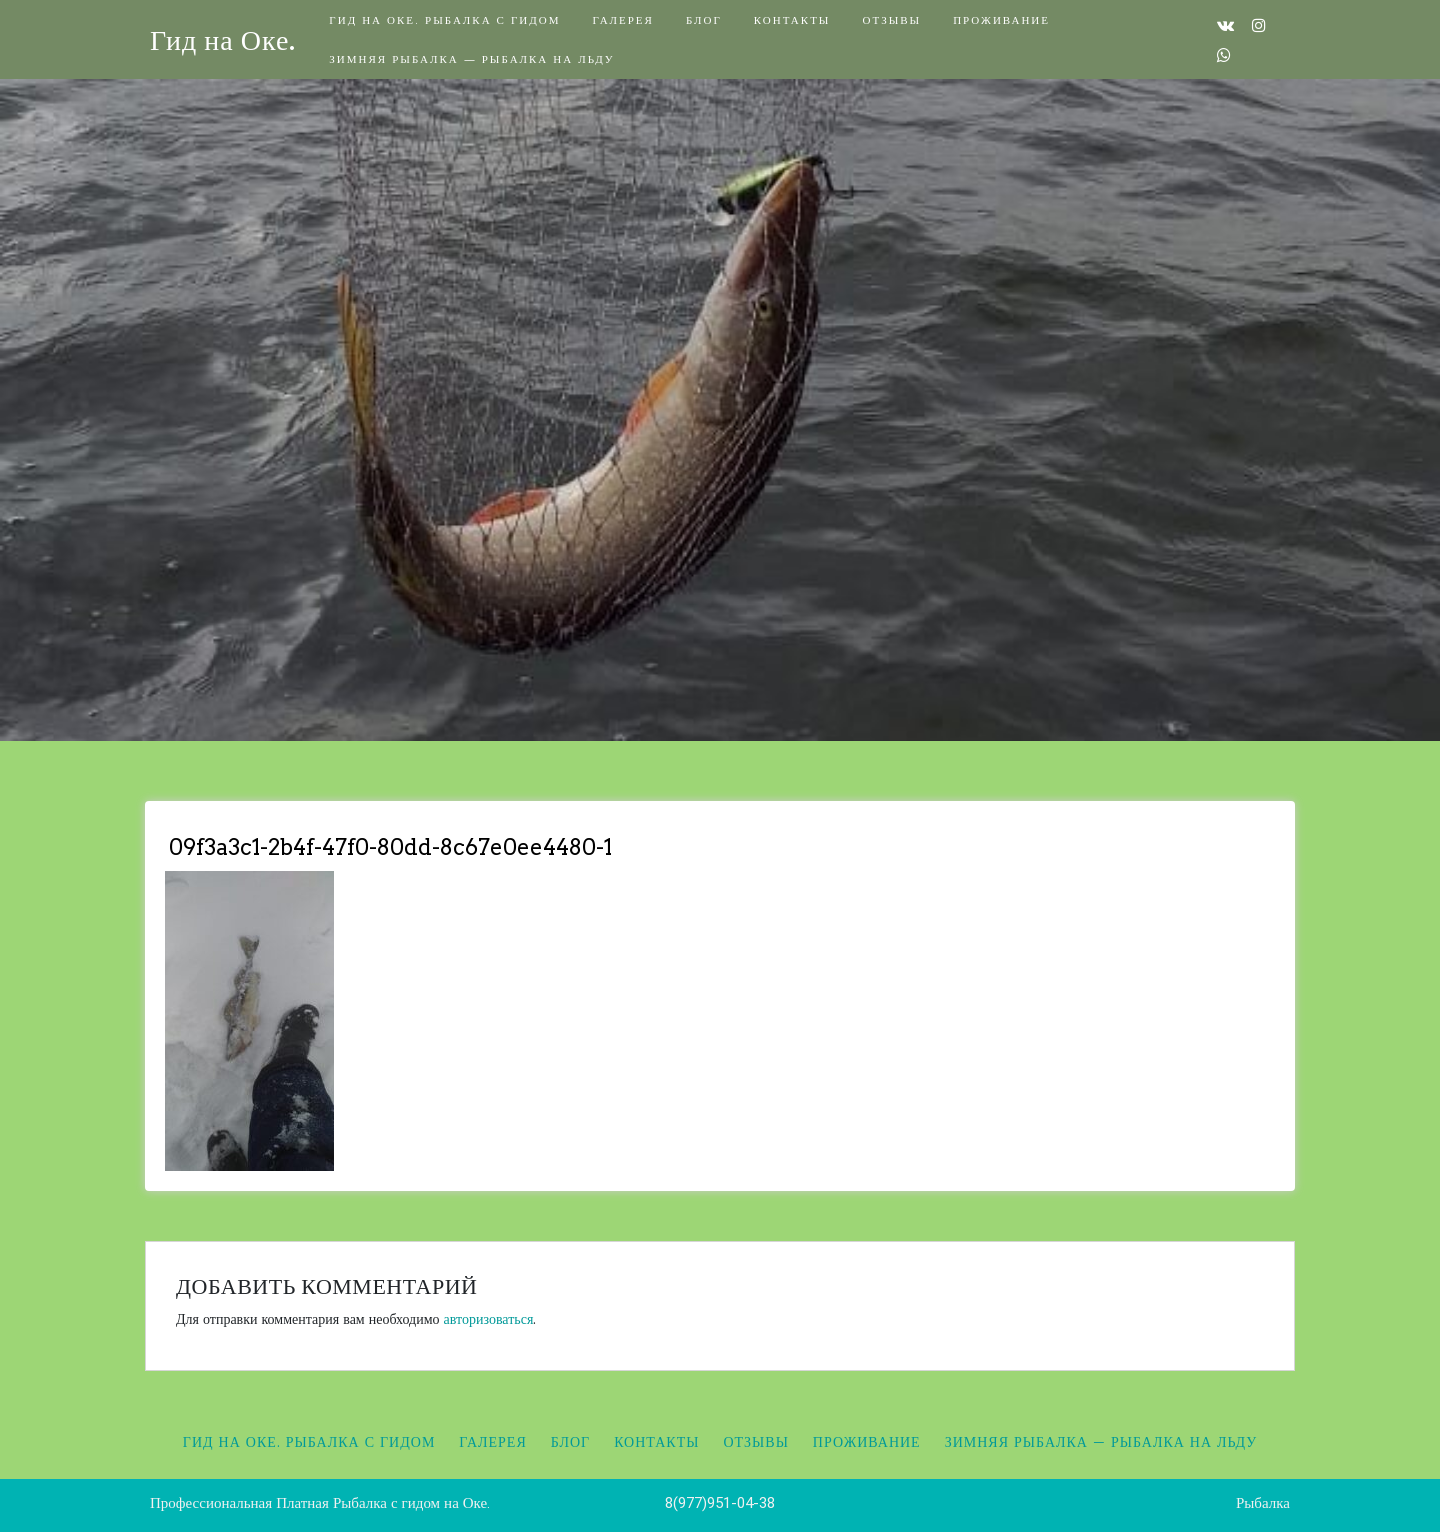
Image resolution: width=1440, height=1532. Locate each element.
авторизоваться (489, 1319)
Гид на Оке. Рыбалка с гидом (444, 19)
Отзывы (891, 19)
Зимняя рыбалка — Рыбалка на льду (471, 58)
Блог (704, 19)
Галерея (622, 19)
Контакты (792, 19)
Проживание (1001, 19)
